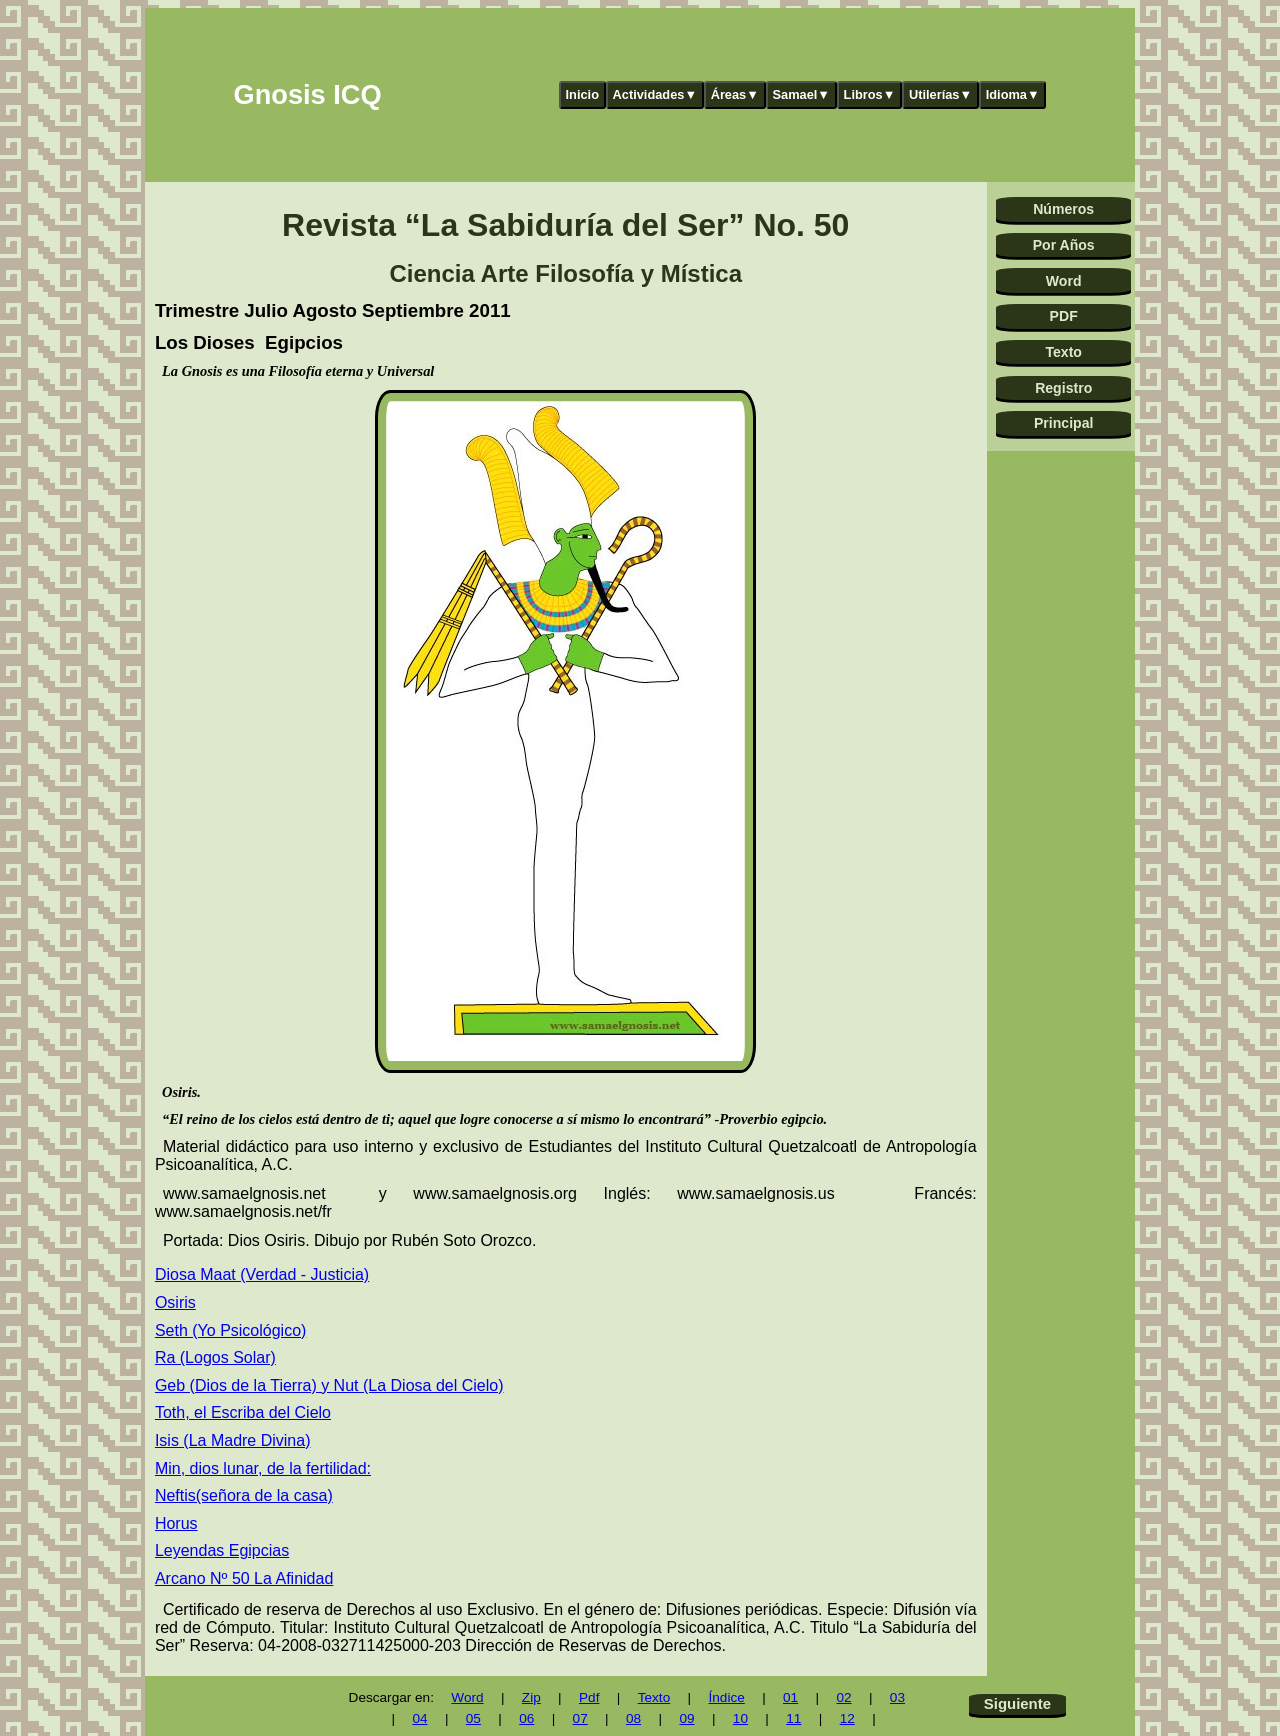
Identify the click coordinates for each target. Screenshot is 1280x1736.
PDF (1064, 316)
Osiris (175, 1302)
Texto (1063, 352)
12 (847, 1718)
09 (686, 1718)
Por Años (1064, 245)
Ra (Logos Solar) (215, 1357)
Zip (531, 1697)
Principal (1063, 423)
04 (419, 1718)
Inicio (582, 94)
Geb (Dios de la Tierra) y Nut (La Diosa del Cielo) (329, 1385)
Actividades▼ (655, 94)
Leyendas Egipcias (222, 1550)
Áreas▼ (735, 94)
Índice (726, 1697)
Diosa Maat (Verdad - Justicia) (262, 1274)
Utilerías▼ (940, 94)
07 (580, 1718)
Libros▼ (870, 94)
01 (790, 1697)
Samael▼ (801, 94)
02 (843, 1697)
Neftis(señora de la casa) (244, 1495)
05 (473, 1718)
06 (526, 1718)
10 (740, 1718)
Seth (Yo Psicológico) (231, 1330)
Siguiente (1017, 1703)
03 (897, 1697)
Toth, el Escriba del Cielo (243, 1412)
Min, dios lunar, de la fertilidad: (263, 1468)
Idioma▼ (1013, 94)
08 (633, 1718)
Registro (1063, 388)
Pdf (589, 1697)
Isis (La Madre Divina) (233, 1440)
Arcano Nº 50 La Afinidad (244, 1578)
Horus (176, 1523)
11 (793, 1718)
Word (1064, 281)
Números (1063, 209)
